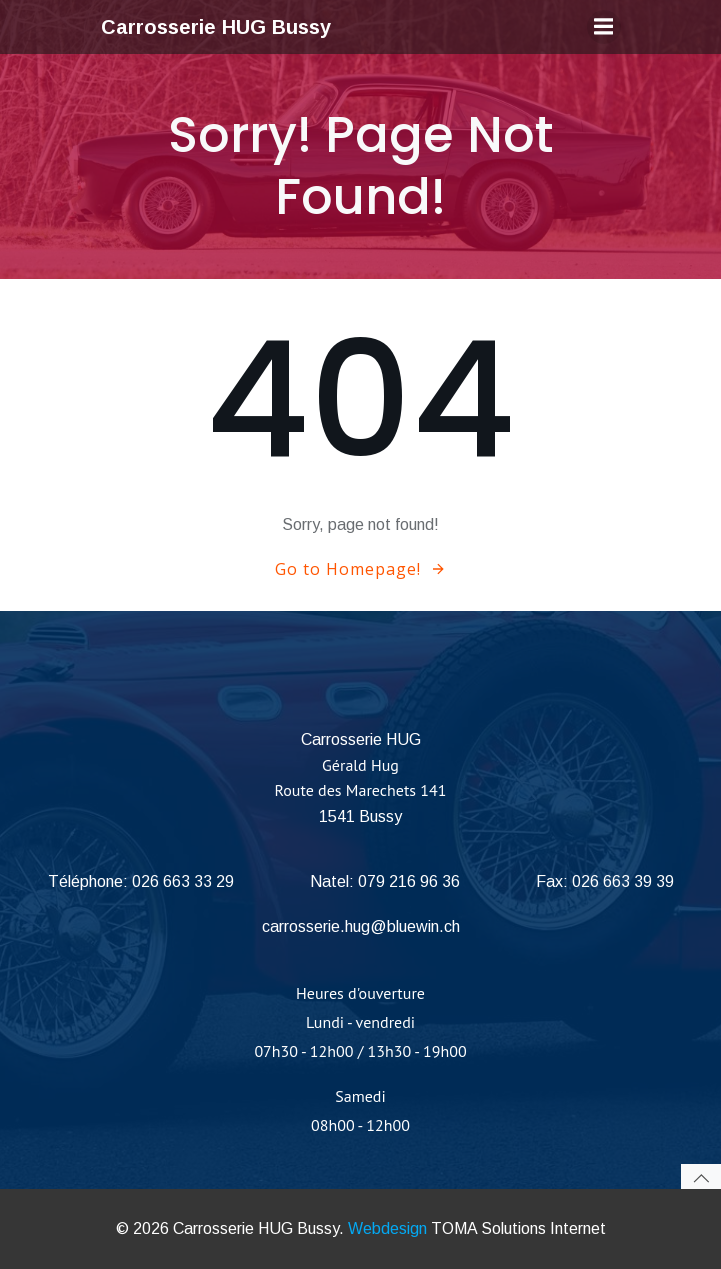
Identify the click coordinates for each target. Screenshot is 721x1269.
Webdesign (387, 1228)
